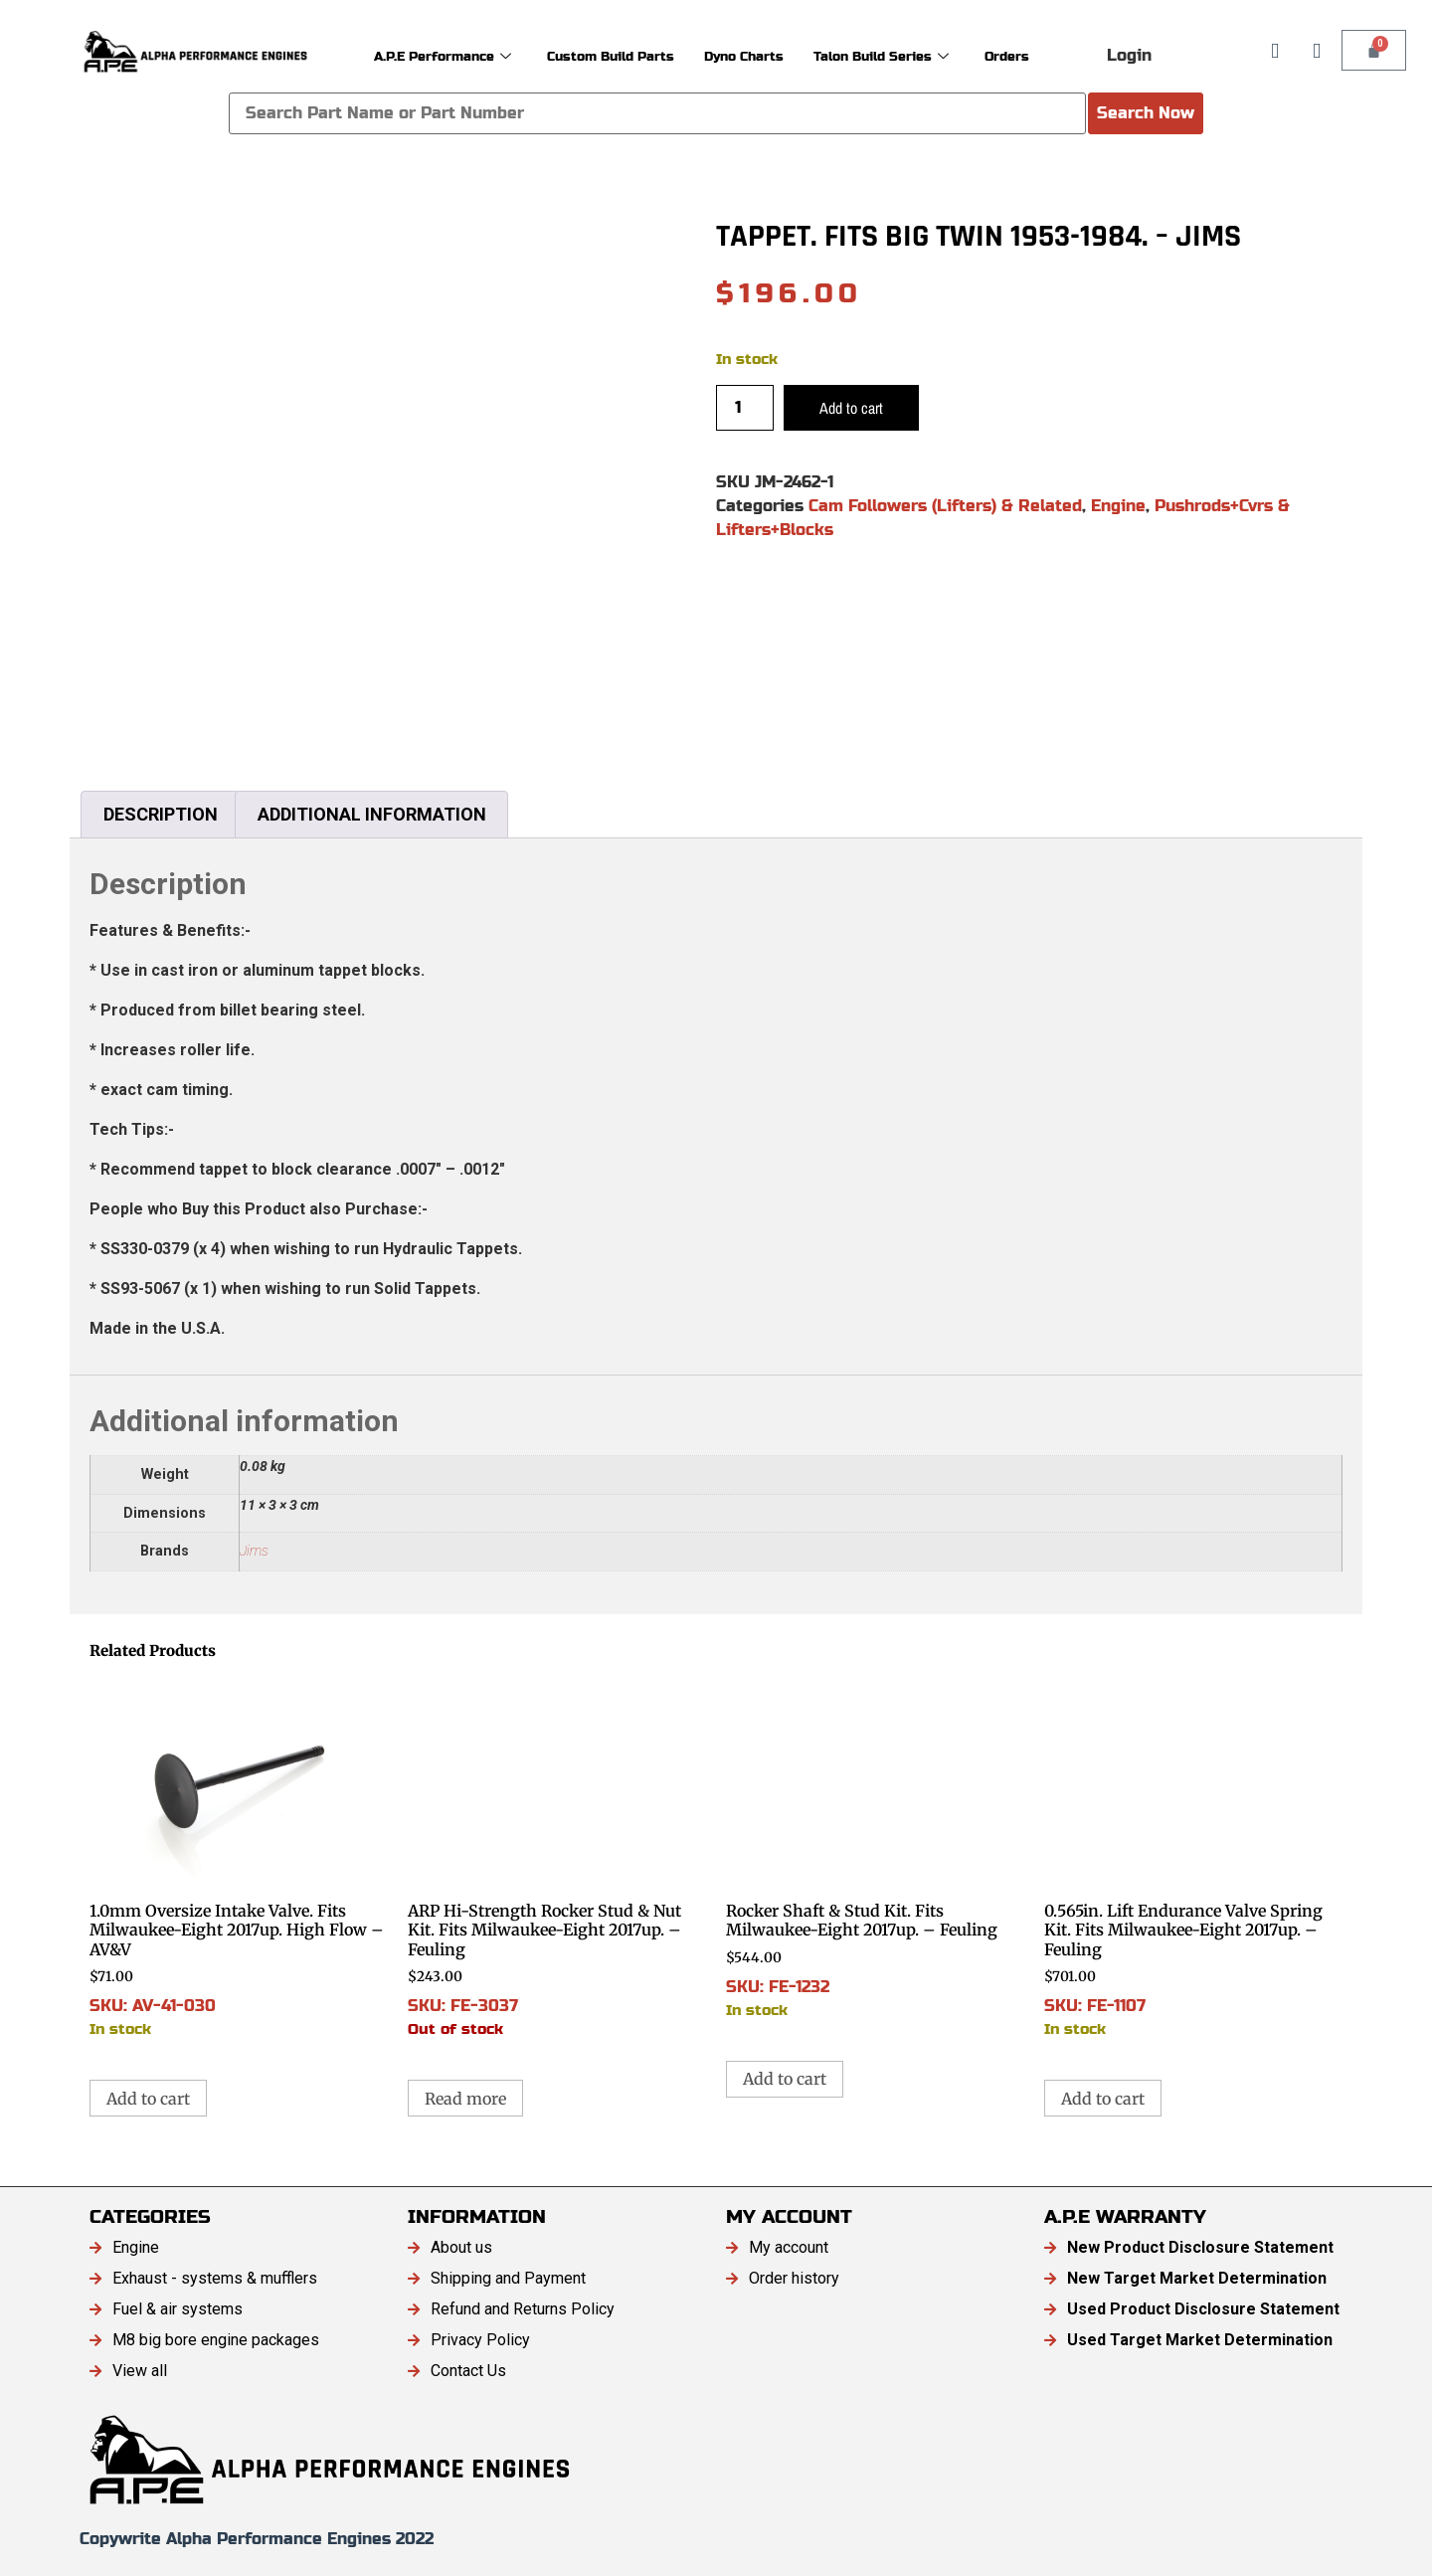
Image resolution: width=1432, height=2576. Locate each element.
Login (1129, 55)
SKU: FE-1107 (1193, 1858)
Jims (254, 1551)
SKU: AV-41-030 (239, 1858)
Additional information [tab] (372, 814)
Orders (1046, 55)
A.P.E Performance (411, 55)
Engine (1118, 505)
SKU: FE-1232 (875, 1848)
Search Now (1145, 112)
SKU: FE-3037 (557, 1858)
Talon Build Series (906, 55)
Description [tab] (160, 814)
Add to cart (851, 408)
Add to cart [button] (148, 2099)
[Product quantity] (745, 408)
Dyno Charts (753, 55)
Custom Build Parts (602, 55)
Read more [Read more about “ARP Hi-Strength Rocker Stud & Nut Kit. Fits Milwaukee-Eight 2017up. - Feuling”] (465, 2099)
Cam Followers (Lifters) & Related (945, 505)
